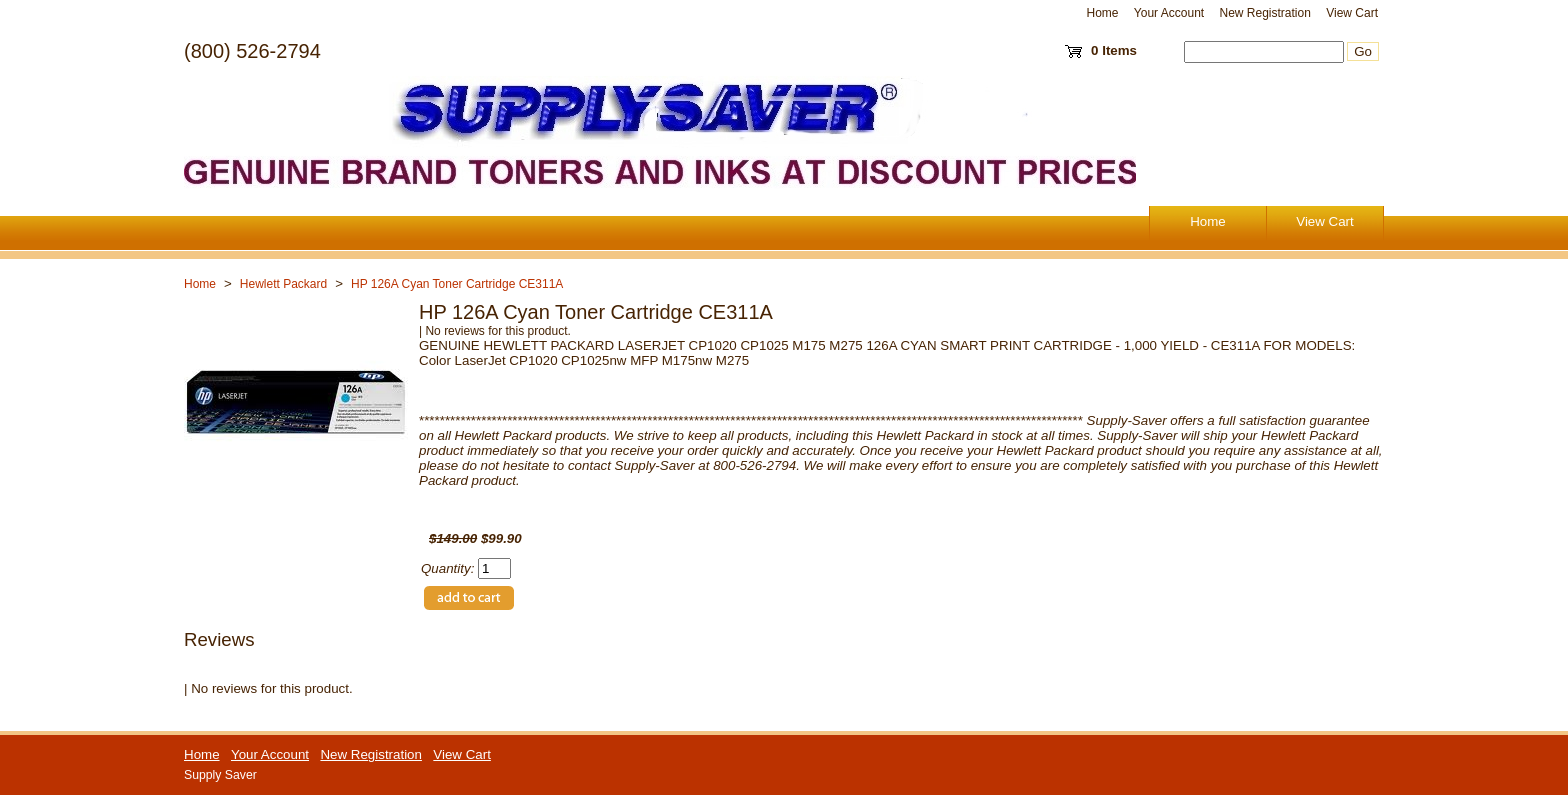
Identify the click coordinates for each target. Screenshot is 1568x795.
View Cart (1352, 13)
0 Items (1114, 50)
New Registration (1264, 13)
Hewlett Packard (283, 284)
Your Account (1169, 13)
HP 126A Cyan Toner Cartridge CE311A (457, 284)
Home (1103, 13)
